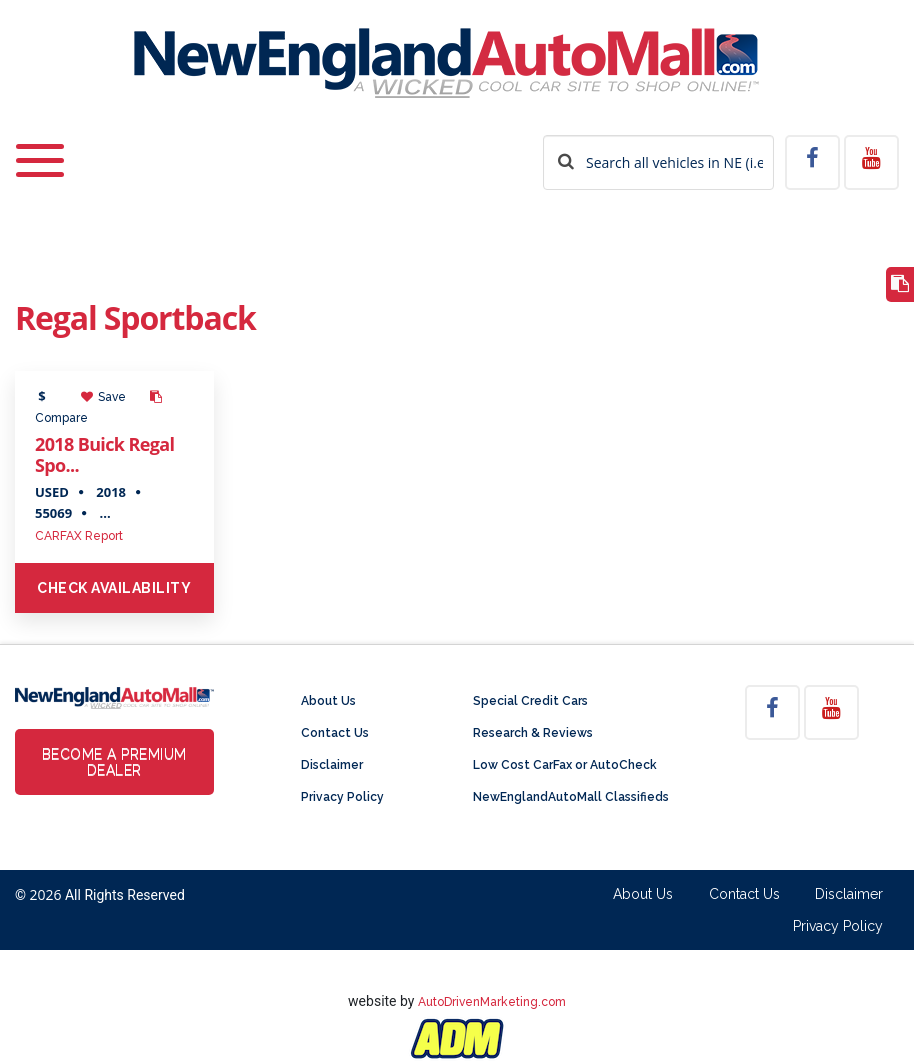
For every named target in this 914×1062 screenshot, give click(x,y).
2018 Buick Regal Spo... (104, 454)
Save (103, 397)
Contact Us (335, 733)
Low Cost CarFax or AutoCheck (565, 765)
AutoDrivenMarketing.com (492, 1002)
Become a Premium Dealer (114, 762)
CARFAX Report (79, 536)
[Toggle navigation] (40, 147)
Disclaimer (332, 765)
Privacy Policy (342, 797)
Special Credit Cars (530, 701)
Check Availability (114, 588)
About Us (328, 701)
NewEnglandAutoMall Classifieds (571, 797)
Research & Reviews (533, 733)
